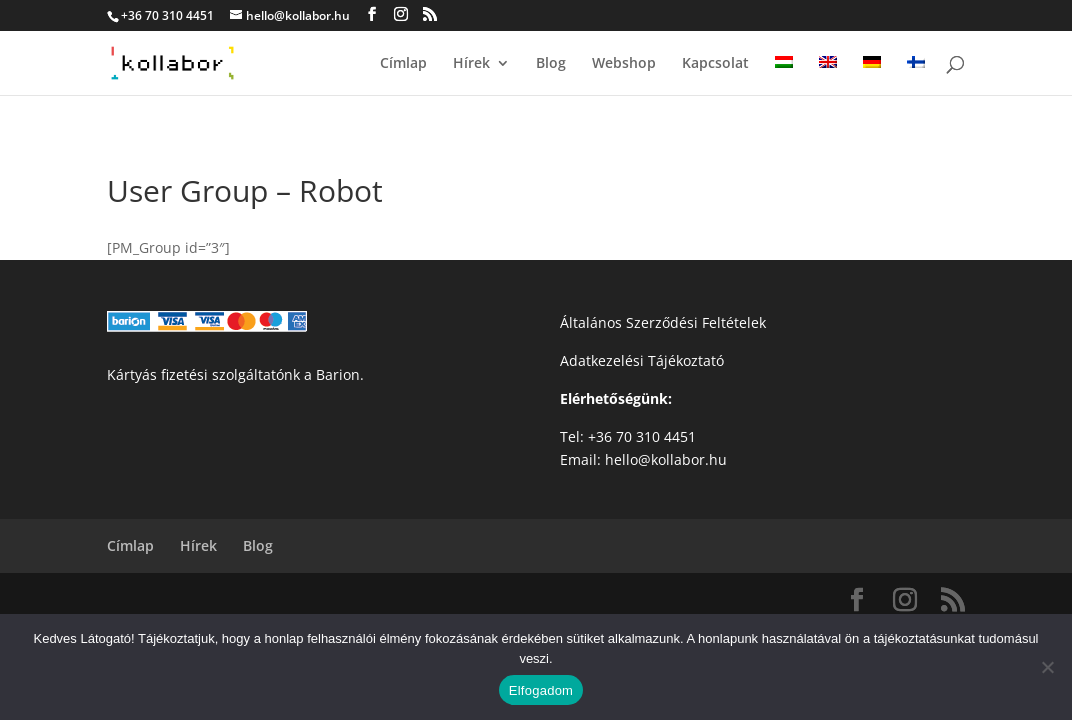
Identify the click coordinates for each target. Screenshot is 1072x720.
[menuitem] (784, 75)
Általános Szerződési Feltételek (663, 322)
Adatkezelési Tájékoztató (642, 360)
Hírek (471, 64)
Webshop (624, 64)
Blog (551, 64)
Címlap (403, 64)
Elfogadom (541, 690)
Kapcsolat (715, 64)
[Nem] (1047, 667)
